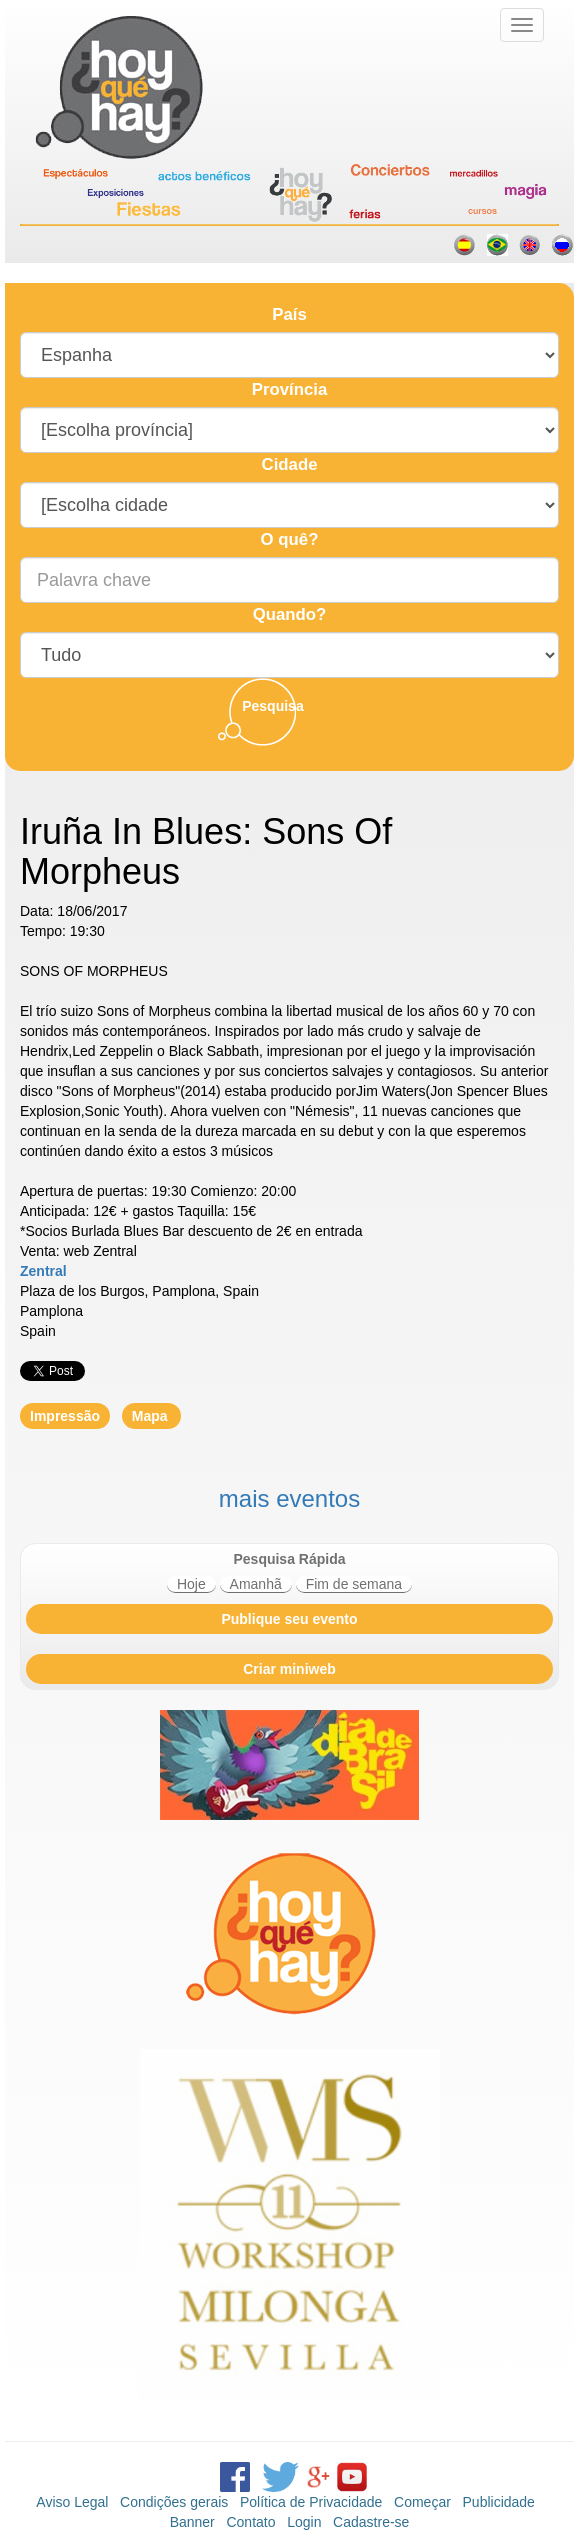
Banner (192, 2522)
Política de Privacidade (311, 2502)
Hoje (191, 1584)
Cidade (290, 464)
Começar (422, 2502)
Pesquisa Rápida (289, 1559)
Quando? (290, 614)
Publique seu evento (289, 1619)
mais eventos (289, 1498)
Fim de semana (354, 1584)
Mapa (152, 1416)
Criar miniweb (289, 1669)
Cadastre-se (371, 2522)
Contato (250, 2522)
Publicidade (499, 2502)
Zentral (43, 1271)
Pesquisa (272, 706)
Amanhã (256, 1584)
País (289, 314)
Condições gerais (174, 2502)
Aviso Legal (72, 2502)
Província (290, 389)
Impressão (65, 1416)
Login (304, 2522)
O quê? (290, 539)
